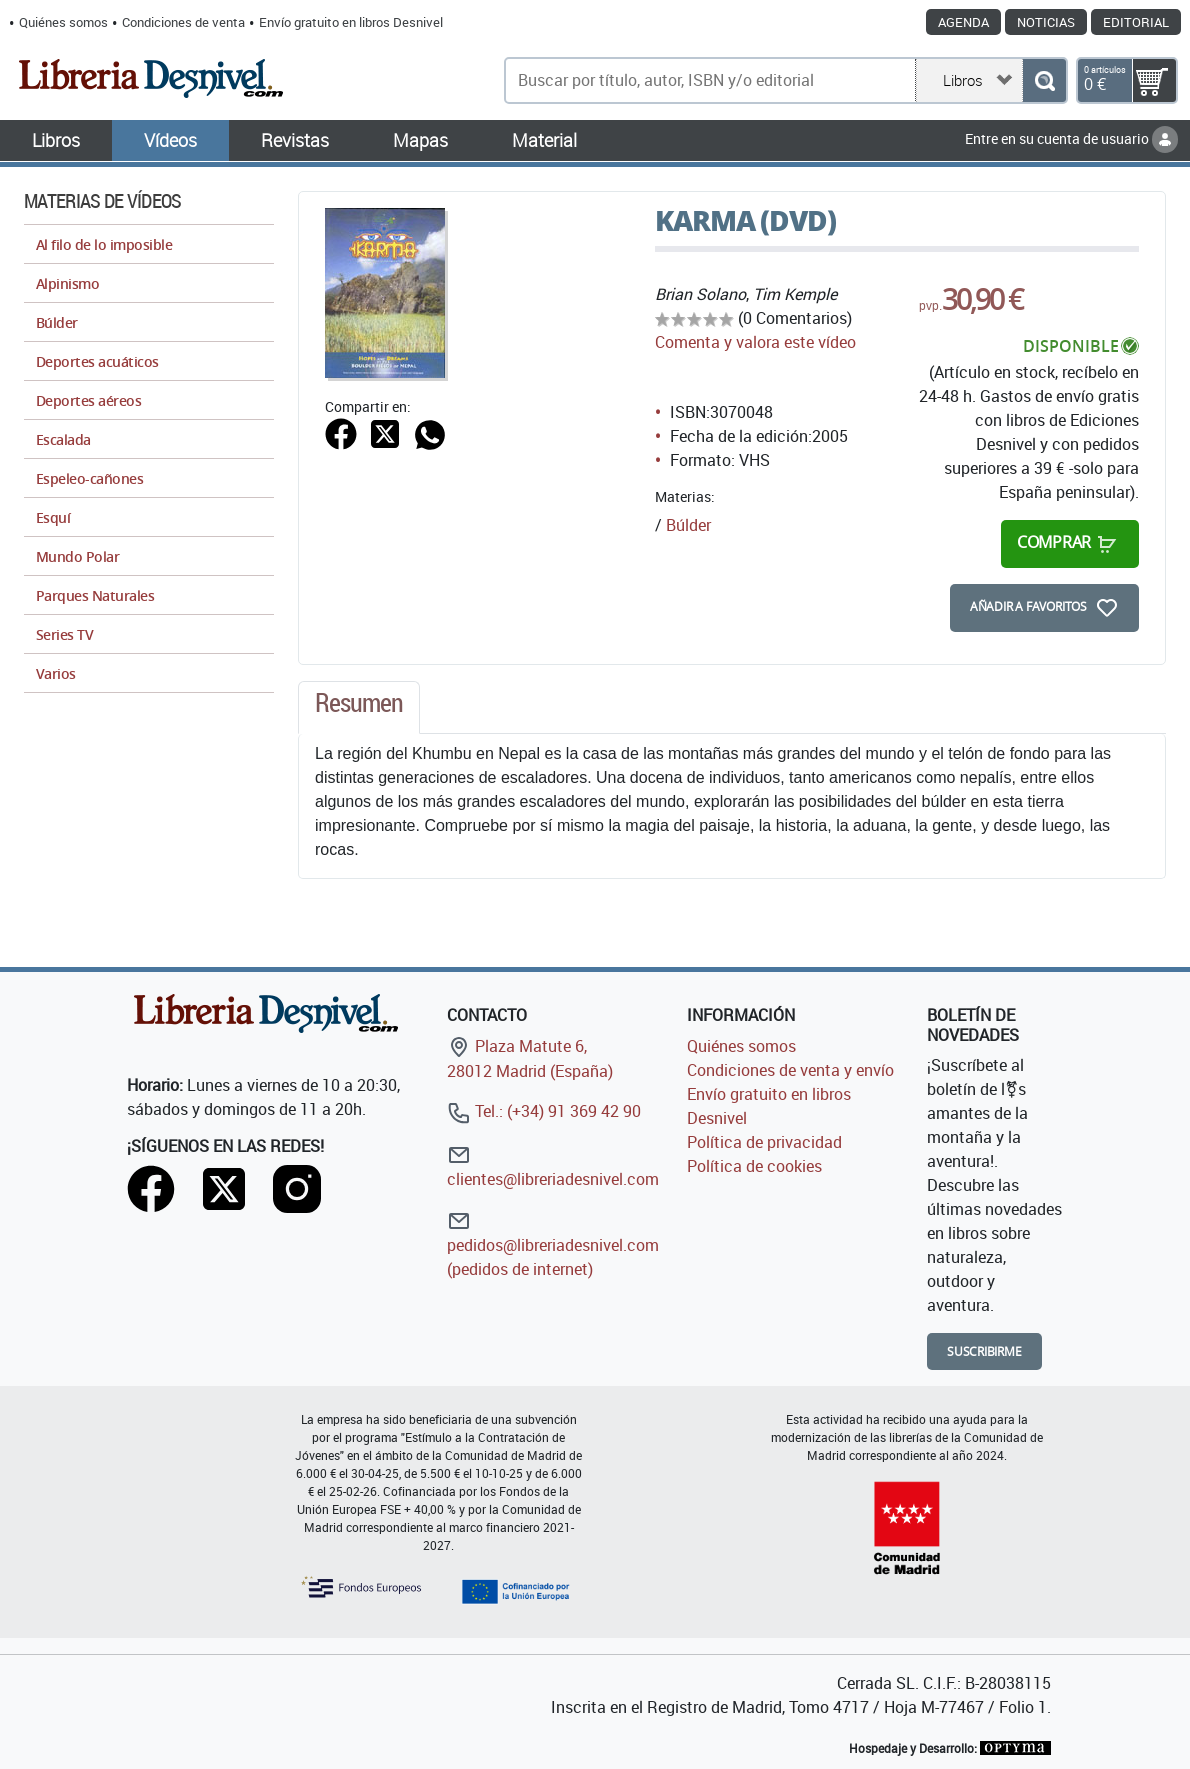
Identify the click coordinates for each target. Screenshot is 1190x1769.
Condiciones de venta (183, 22)
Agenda (963, 22)
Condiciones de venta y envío (790, 1070)
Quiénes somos (63, 22)
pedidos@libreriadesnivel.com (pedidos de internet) (553, 1244)
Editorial (1136, 22)
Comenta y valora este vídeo (755, 342)
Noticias (1046, 22)
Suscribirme (984, 1351)
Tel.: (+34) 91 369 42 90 (544, 1111)
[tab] (359, 708)
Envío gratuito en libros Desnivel (351, 22)
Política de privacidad (764, 1142)
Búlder (688, 525)
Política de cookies (754, 1166)
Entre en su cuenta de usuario (1071, 138)
